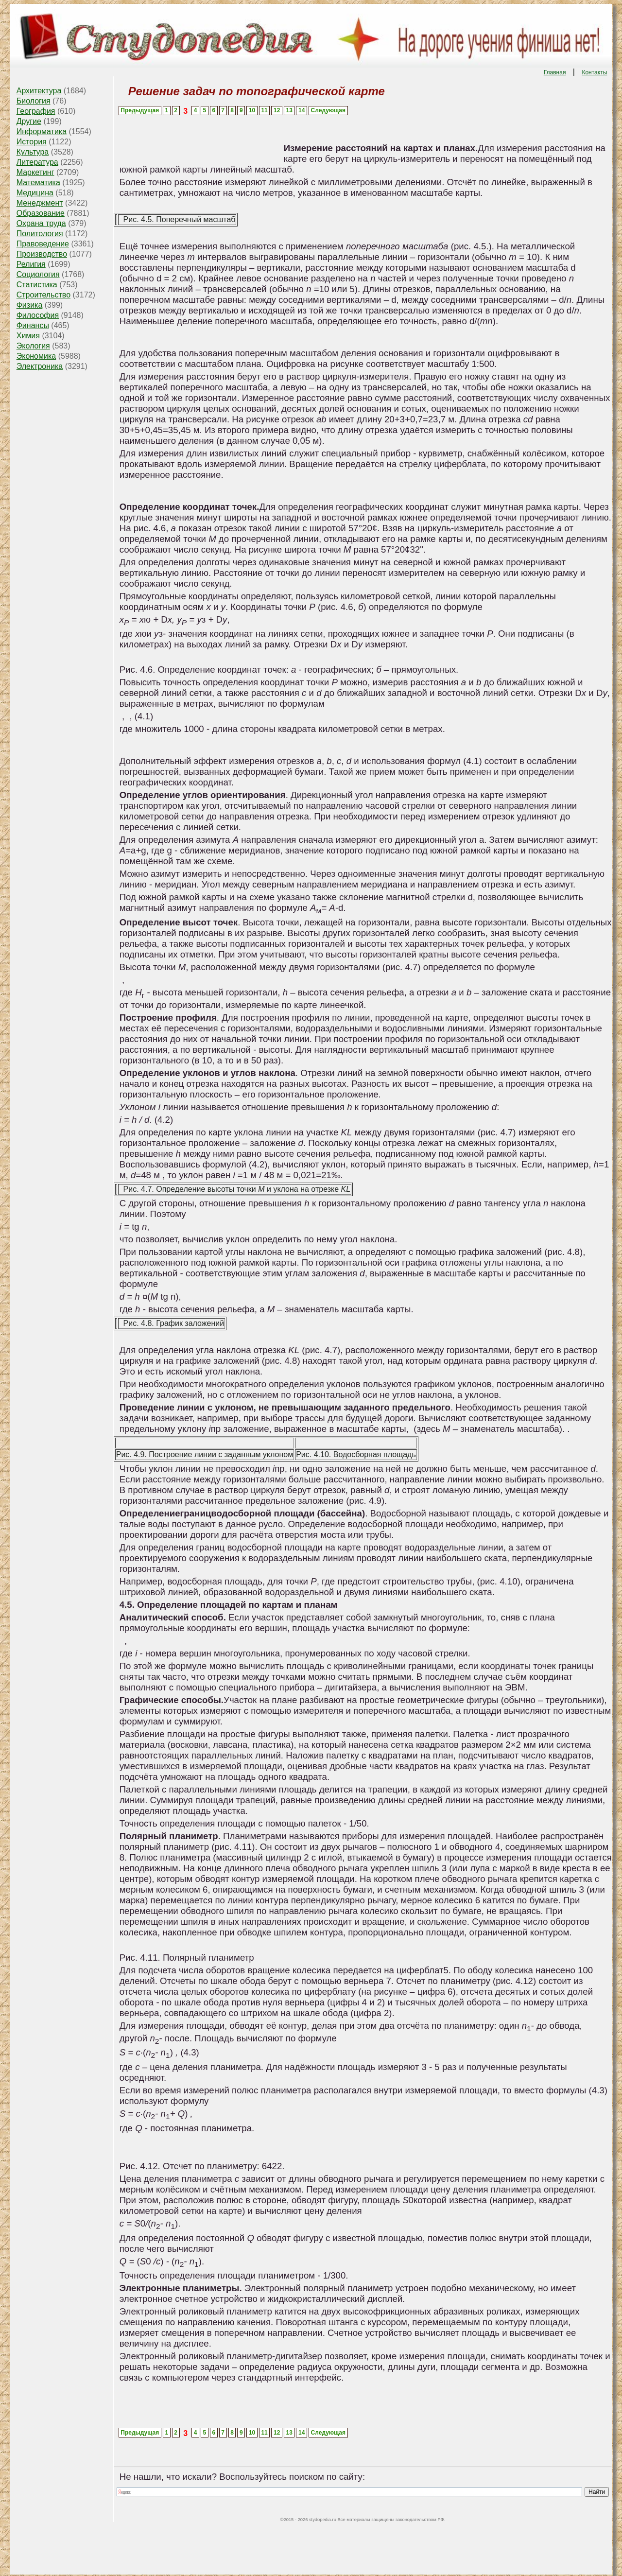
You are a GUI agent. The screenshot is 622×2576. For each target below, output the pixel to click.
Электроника (40, 366)
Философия (38, 315)
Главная (555, 72)
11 (264, 110)
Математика (38, 182)
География (36, 111)
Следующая (328, 110)
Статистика (37, 284)
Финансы (33, 325)
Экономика (36, 356)
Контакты (594, 72)
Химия (28, 335)
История (32, 142)
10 (252, 110)
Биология (34, 101)
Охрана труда (41, 223)
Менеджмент (40, 203)
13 (289, 110)
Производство (42, 254)
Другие (29, 121)
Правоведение (43, 244)
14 (301, 110)
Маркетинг (35, 172)
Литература (37, 162)
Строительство (43, 295)
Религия (31, 264)
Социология (38, 274)
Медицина (35, 193)
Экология (33, 346)
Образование (41, 213)
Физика (30, 305)
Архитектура (39, 91)
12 (277, 110)
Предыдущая (140, 110)
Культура (33, 152)
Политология (40, 233)
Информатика (42, 131)
